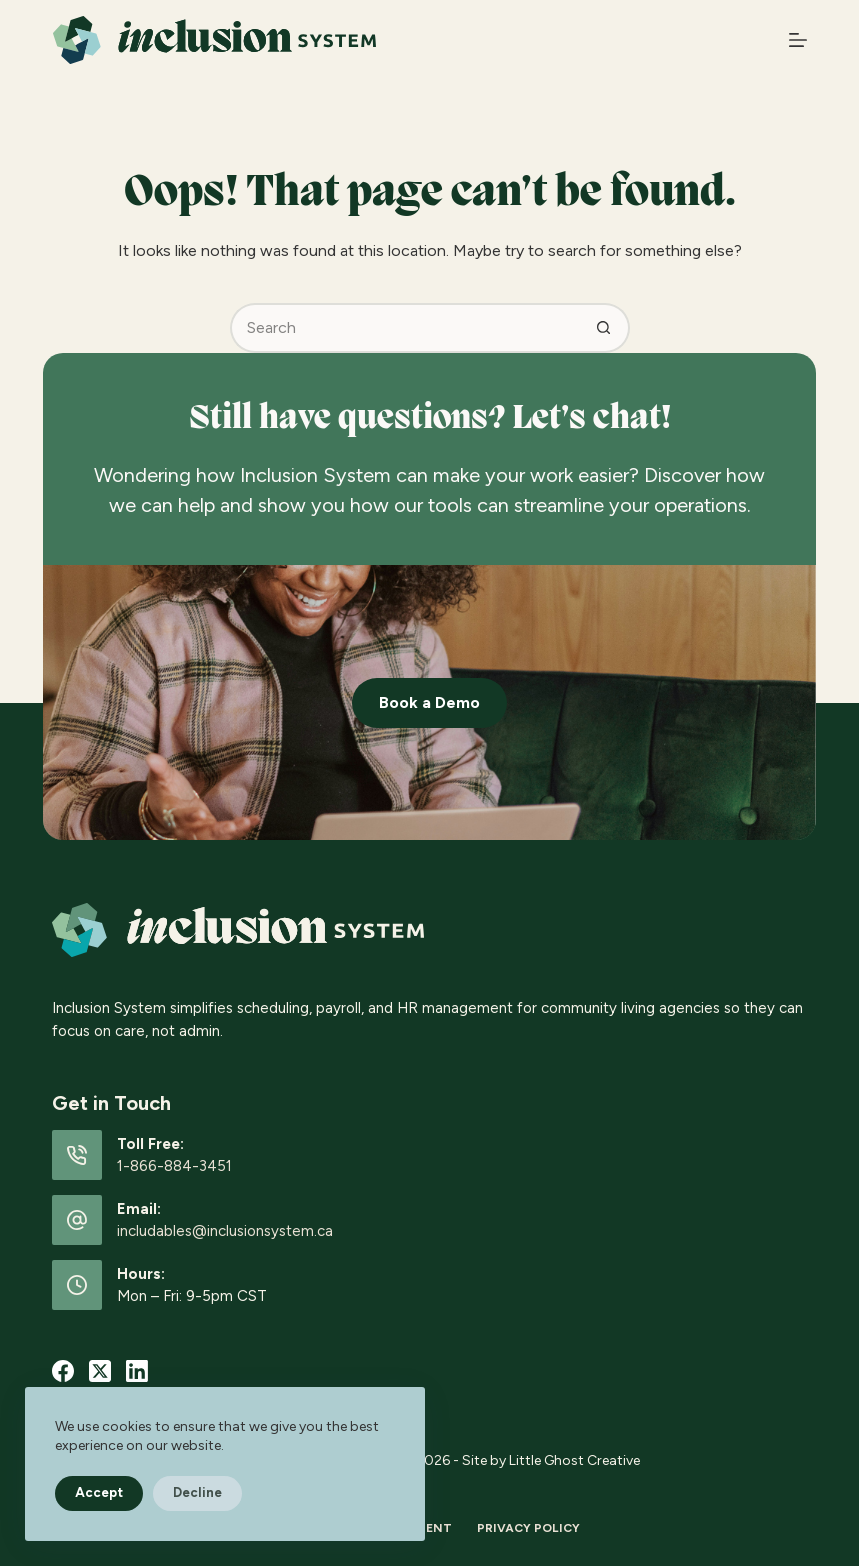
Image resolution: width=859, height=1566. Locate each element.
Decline (197, 1492)
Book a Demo (429, 702)
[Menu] (798, 40)
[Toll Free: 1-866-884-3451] (77, 1155)
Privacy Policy (528, 1528)
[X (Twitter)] (100, 1371)
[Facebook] (63, 1371)
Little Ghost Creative (574, 1460)
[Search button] (605, 328)
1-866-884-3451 (174, 1166)
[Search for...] (405, 328)
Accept (99, 1492)
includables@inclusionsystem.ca (225, 1231)
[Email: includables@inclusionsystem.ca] (77, 1220)
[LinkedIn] (137, 1371)
